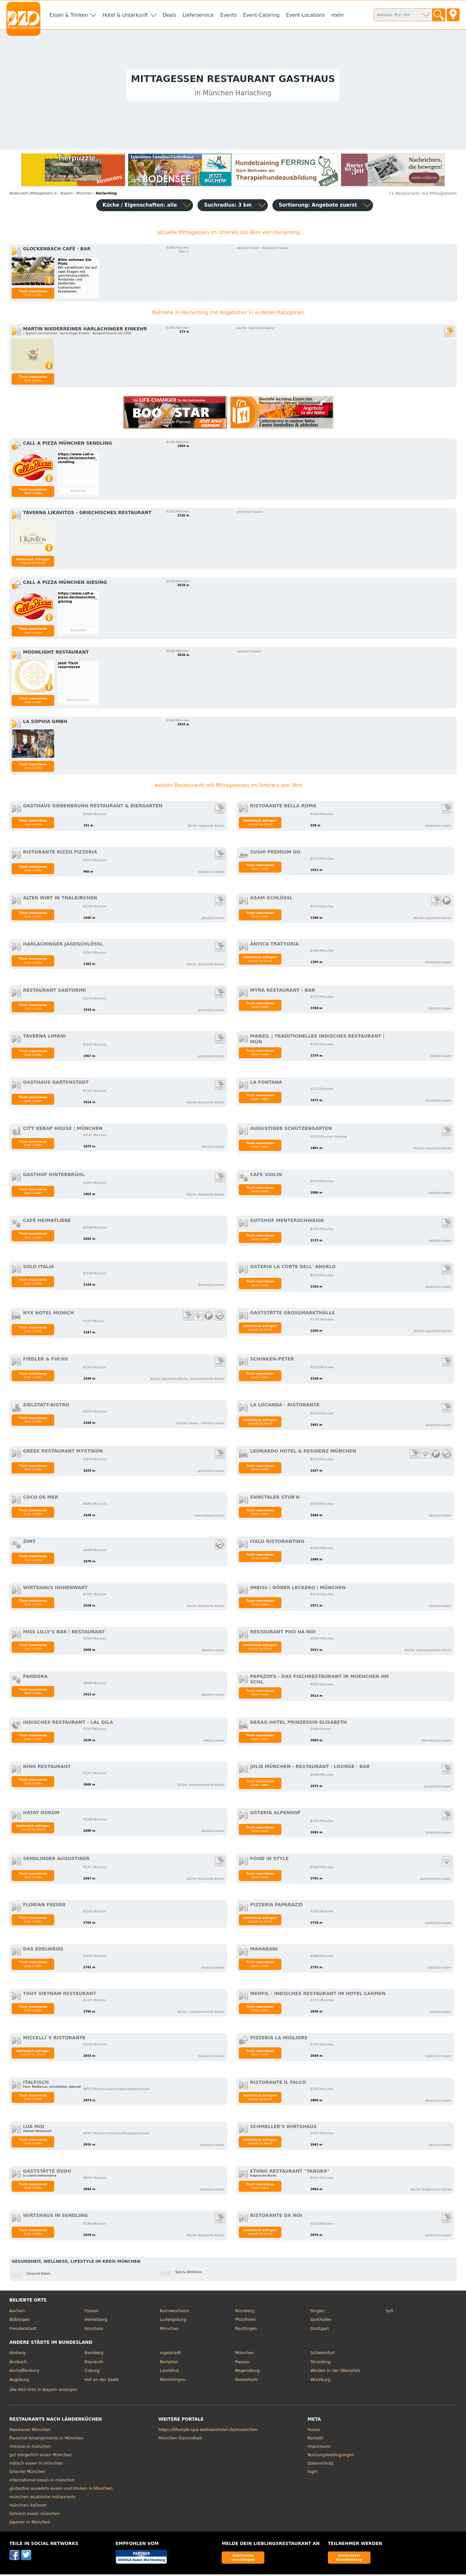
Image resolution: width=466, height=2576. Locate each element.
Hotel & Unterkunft (125, 15)
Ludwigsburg (173, 2321)
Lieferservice (198, 15)
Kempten (169, 2363)
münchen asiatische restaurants (42, 2498)
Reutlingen (246, 2330)
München (169, 2330)
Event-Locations (305, 15)
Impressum (319, 2448)
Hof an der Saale (102, 2381)
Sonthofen (320, 2321)
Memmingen (173, 2381)
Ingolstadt (170, 2354)
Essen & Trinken (68, 15)
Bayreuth (94, 2363)
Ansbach (18, 2363)
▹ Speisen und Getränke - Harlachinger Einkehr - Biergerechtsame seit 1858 (77, 334)
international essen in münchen (42, 2481)
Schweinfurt (322, 2354)
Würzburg (320, 2381)
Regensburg (247, 2372)
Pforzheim (245, 2321)
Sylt (389, 2312)
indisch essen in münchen (36, 2464)
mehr (337, 15)
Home (314, 2431)
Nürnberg (244, 2312)
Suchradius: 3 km (227, 207)
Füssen (92, 2312)
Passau (242, 2363)
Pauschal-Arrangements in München (46, 2439)
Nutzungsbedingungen (331, 2456)
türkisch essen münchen (34, 2515)
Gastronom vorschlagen (243, 2559)
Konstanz (94, 2330)
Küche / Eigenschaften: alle (140, 207)
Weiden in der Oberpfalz (335, 2372)
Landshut (169, 2372)
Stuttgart (319, 2330)
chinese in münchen (30, 2448)
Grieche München (27, 2473)
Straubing (320, 2363)
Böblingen (19, 2321)
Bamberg (94, 2354)
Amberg (17, 2354)
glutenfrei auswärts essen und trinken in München (61, 2490)
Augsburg (19, 2381)
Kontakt (315, 2439)
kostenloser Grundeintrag (349, 2559)
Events (228, 15)
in (33, 195)
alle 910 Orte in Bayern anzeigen (43, 2391)
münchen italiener (28, 2506)
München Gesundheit (180, 2439)
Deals (169, 15)
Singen (317, 2312)
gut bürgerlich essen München (40, 2456)
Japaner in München (29, 2523)
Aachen (17, 2312)
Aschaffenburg (24, 2372)
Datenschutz (320, 2464)
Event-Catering (261, 15)
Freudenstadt (22, 2330)
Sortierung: (318, 207)
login (313, 2473)
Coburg (92, 2372)
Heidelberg (96, 2321)
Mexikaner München (30, 2431)
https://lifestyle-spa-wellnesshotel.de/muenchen (208, 2431)
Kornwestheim (174, 2312)
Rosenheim (246, 2381)
